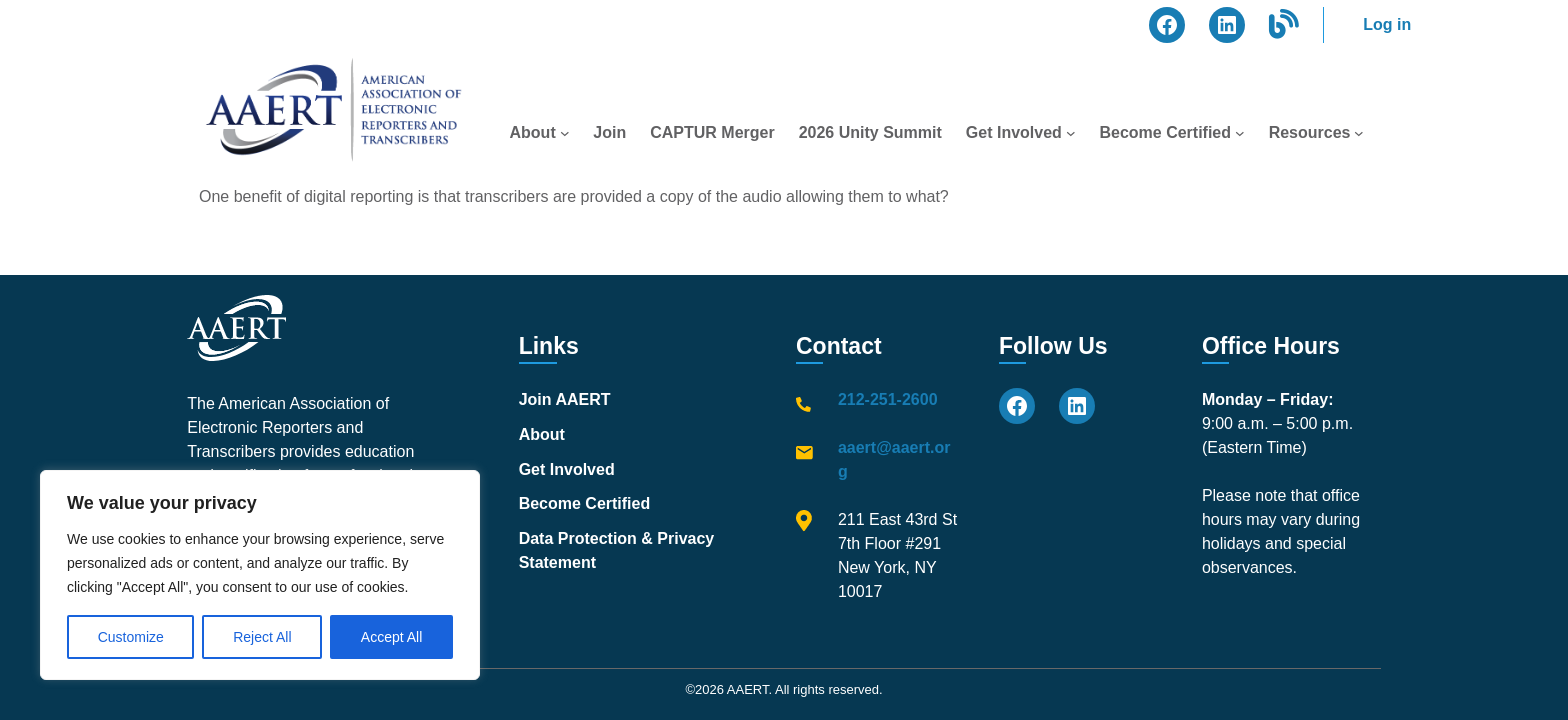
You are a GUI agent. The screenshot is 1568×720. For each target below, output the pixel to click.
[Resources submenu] (1359, 133)
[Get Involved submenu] (1071, 133)
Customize (131, 637)
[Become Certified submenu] (1240, 133)
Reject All (262, 637)
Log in (1387, 24)
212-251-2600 (888, 399)
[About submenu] (565, 133)
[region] (260, 575)
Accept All (391, 637)
